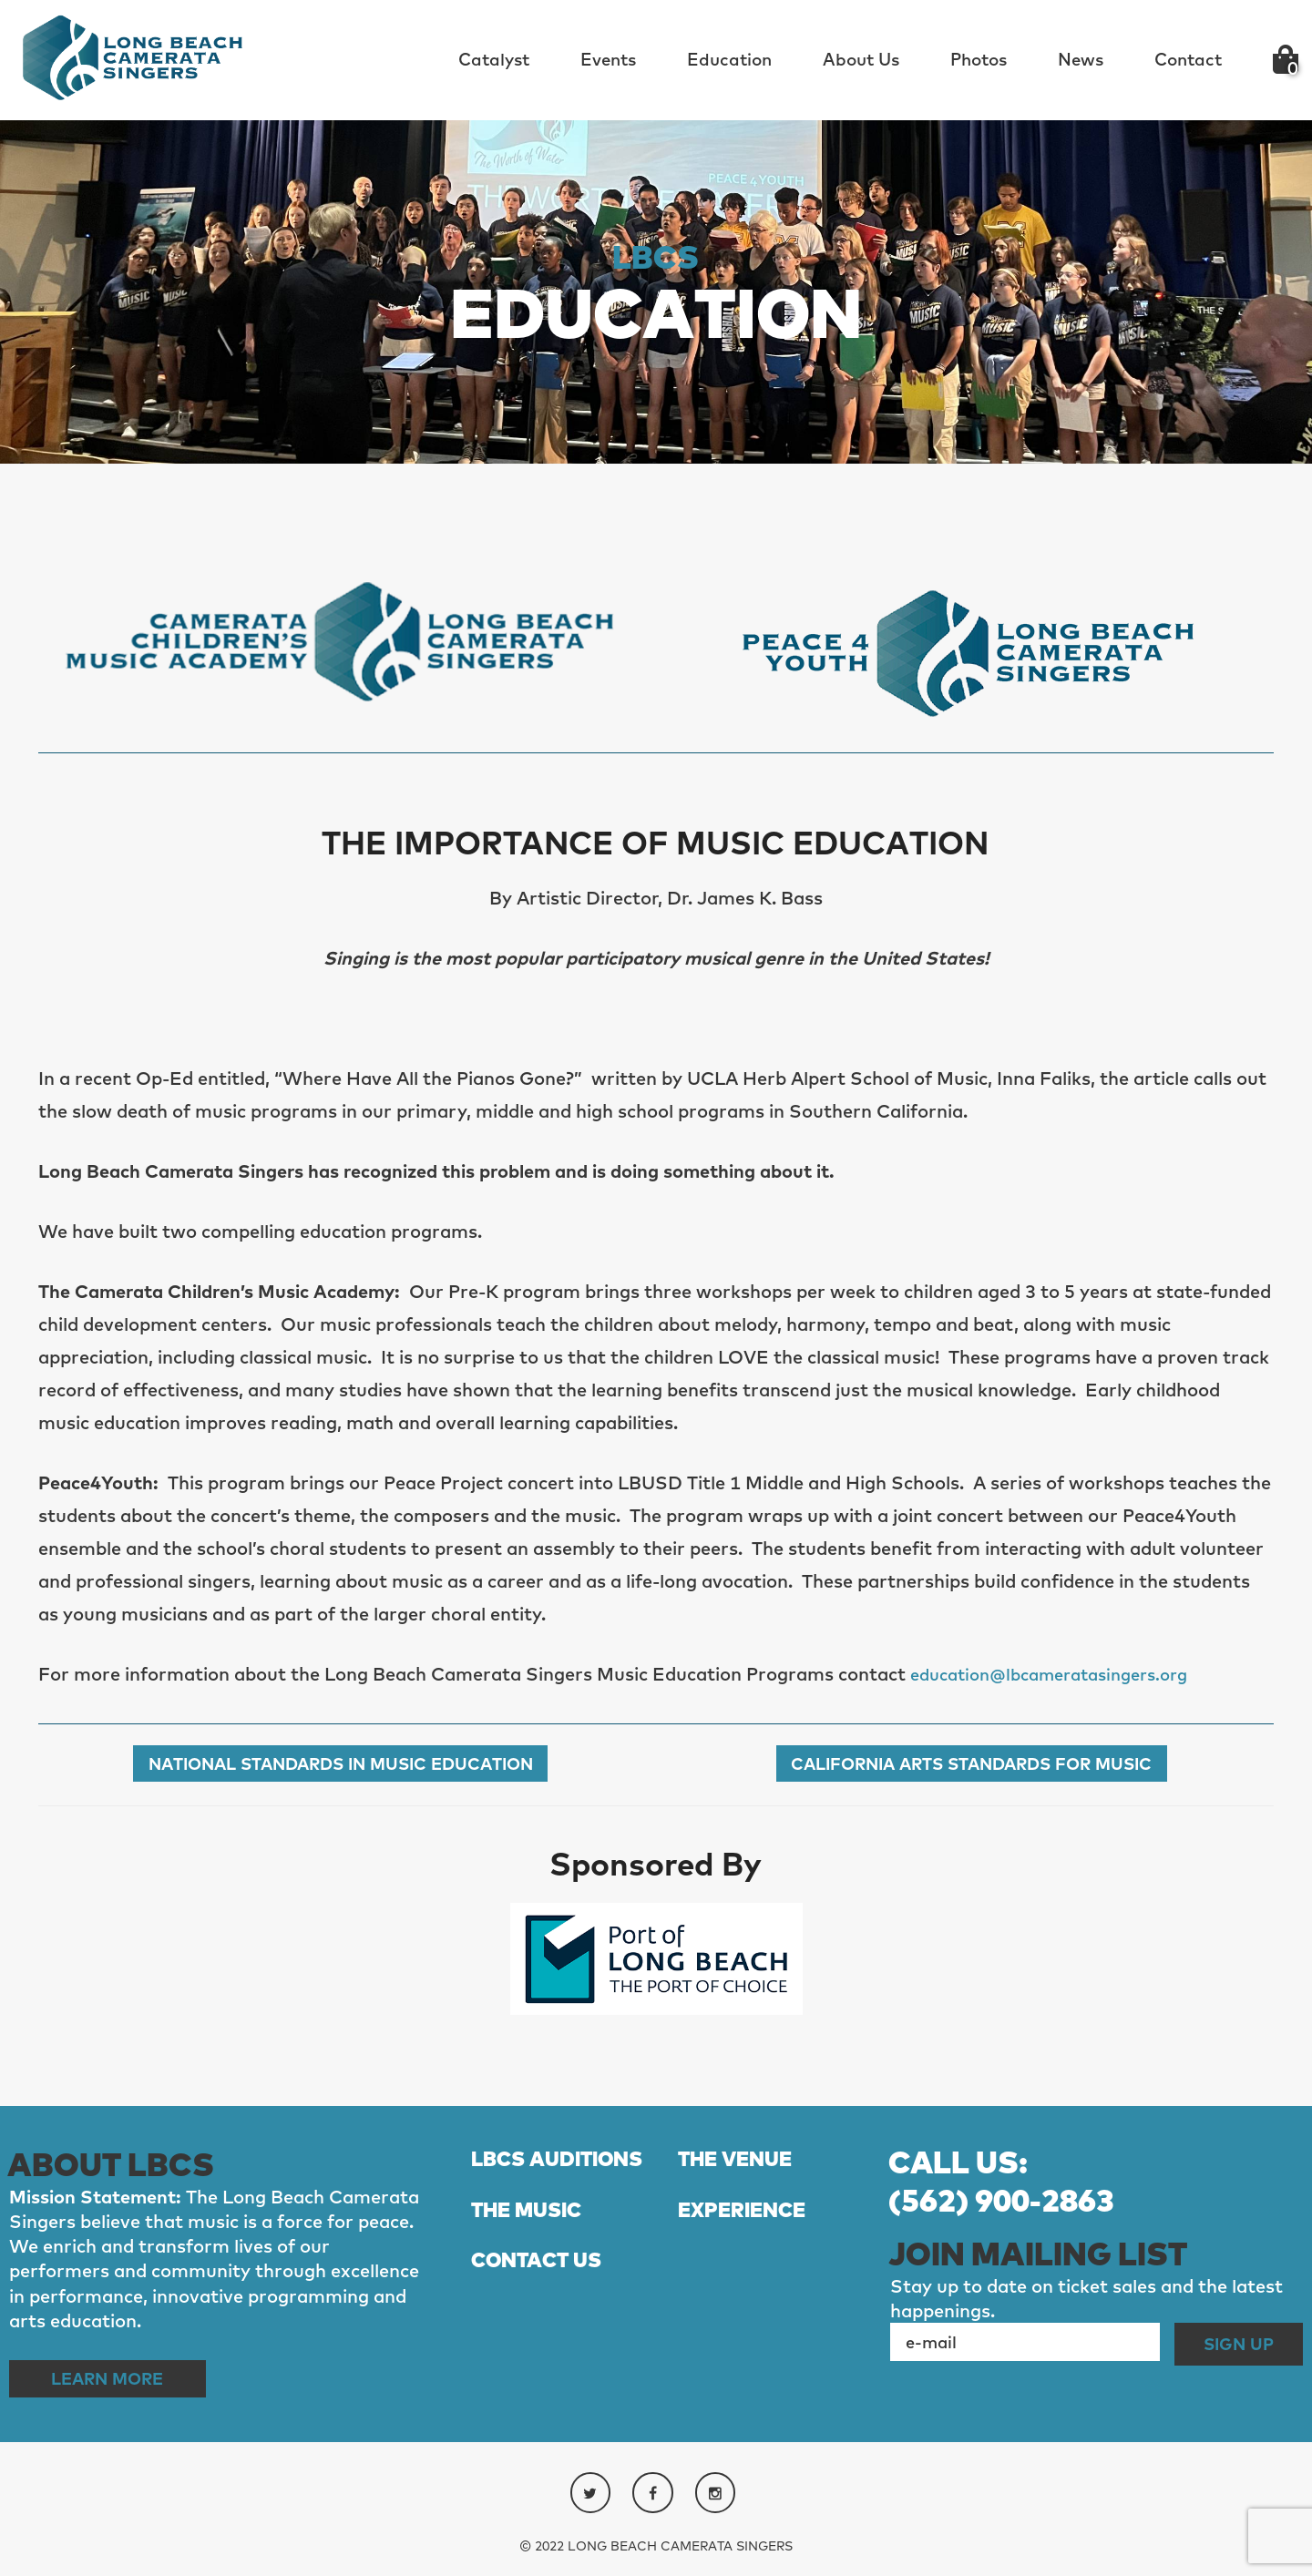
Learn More (116, 2379)
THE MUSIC (531, 2249)
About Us (861, 59)
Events (608, 59)
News (1080, 59)
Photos (978, 59)
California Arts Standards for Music (971, 1764)
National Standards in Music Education (340, 1764)
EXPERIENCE (746, 2249)
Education (729, 59)
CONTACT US (542, 2301)
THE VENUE (740, 2161)
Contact (1188, 59)
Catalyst (493, 59)
